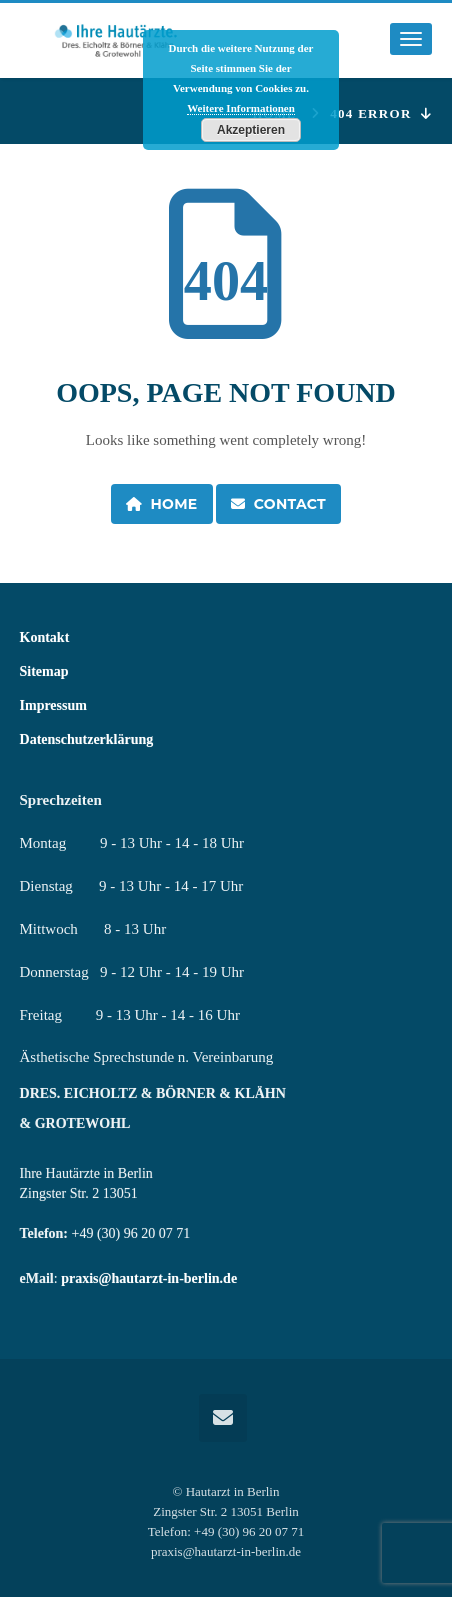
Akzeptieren (251, 130)
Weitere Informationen (241, 108)
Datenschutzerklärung (87, 739)
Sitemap (44, 671)
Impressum (53, 705)
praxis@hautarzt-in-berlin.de (149, 1278)
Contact (278, 504)
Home (162, 504)
